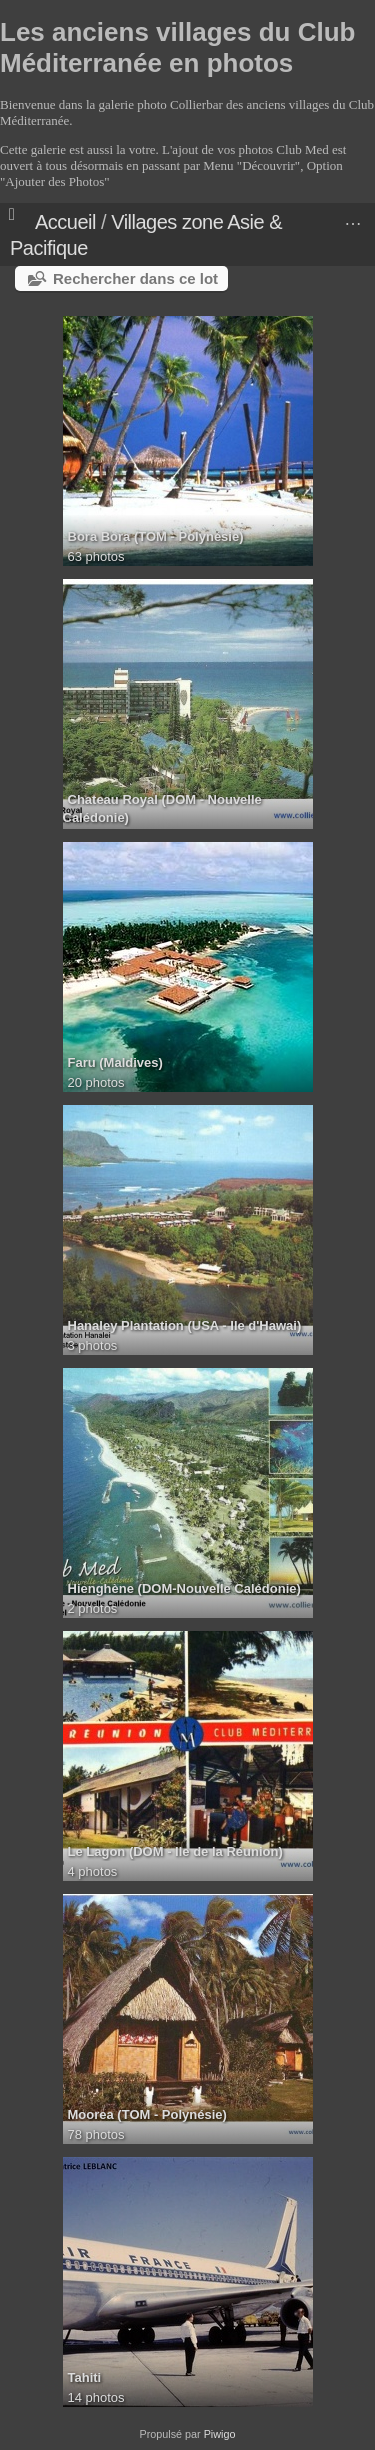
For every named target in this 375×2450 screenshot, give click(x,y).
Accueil (65, 222)
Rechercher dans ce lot (135, 278)
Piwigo (220, 2434)
